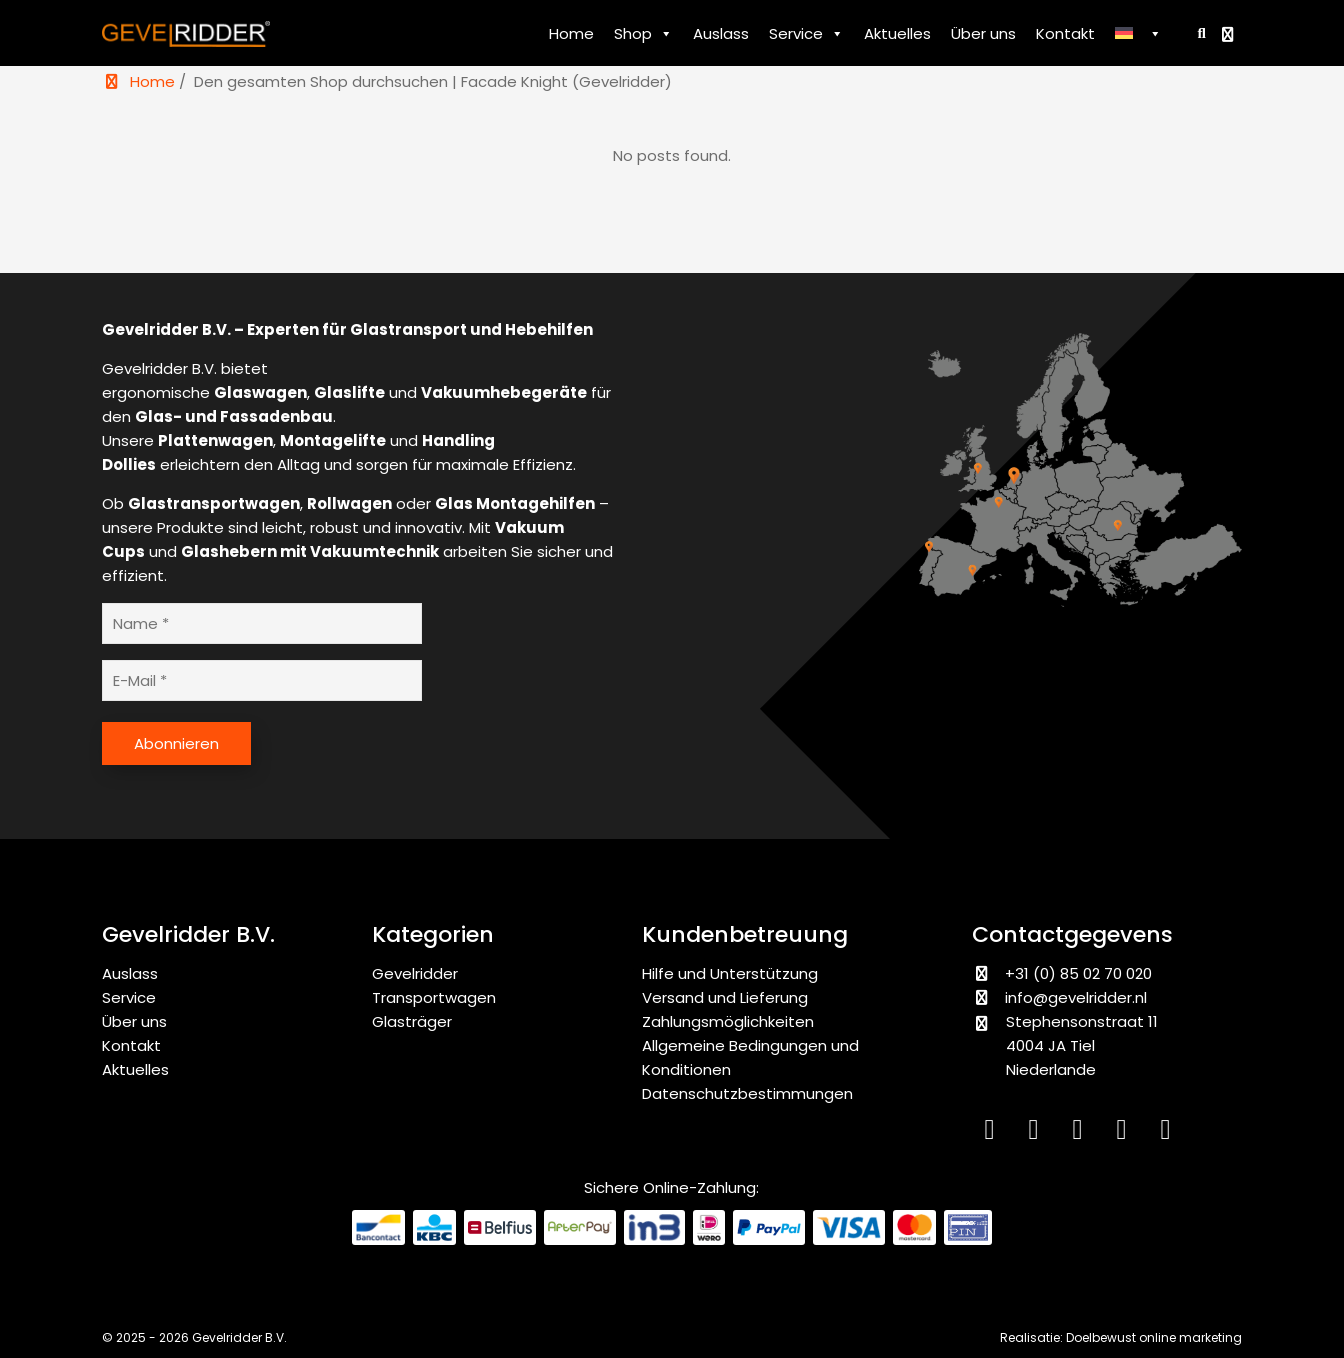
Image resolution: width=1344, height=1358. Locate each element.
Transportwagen (434, 997)
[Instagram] (1038, 1133)
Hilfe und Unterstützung (730, 973)
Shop (643, 34)
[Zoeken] (1198, 32)
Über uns (983, 33)
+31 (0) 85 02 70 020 (1062, 973)
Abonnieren (176, 743)
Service (806, 34)
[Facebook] (1082, 1133)
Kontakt (1065, 33)
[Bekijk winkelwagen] (1230, 34)
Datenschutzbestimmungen (747, 1093)
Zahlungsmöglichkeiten (728, 1021)
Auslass (721, 33)
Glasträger (412, 1021)
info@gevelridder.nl (1076, 997)
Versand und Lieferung (725, 997)
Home (571, 33)
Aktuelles (897, 33)
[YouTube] (1126, 1133)
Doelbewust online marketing (1154, 1337)
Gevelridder (415, 973)
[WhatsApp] (1168, 1133)
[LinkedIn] (994, 1133)
